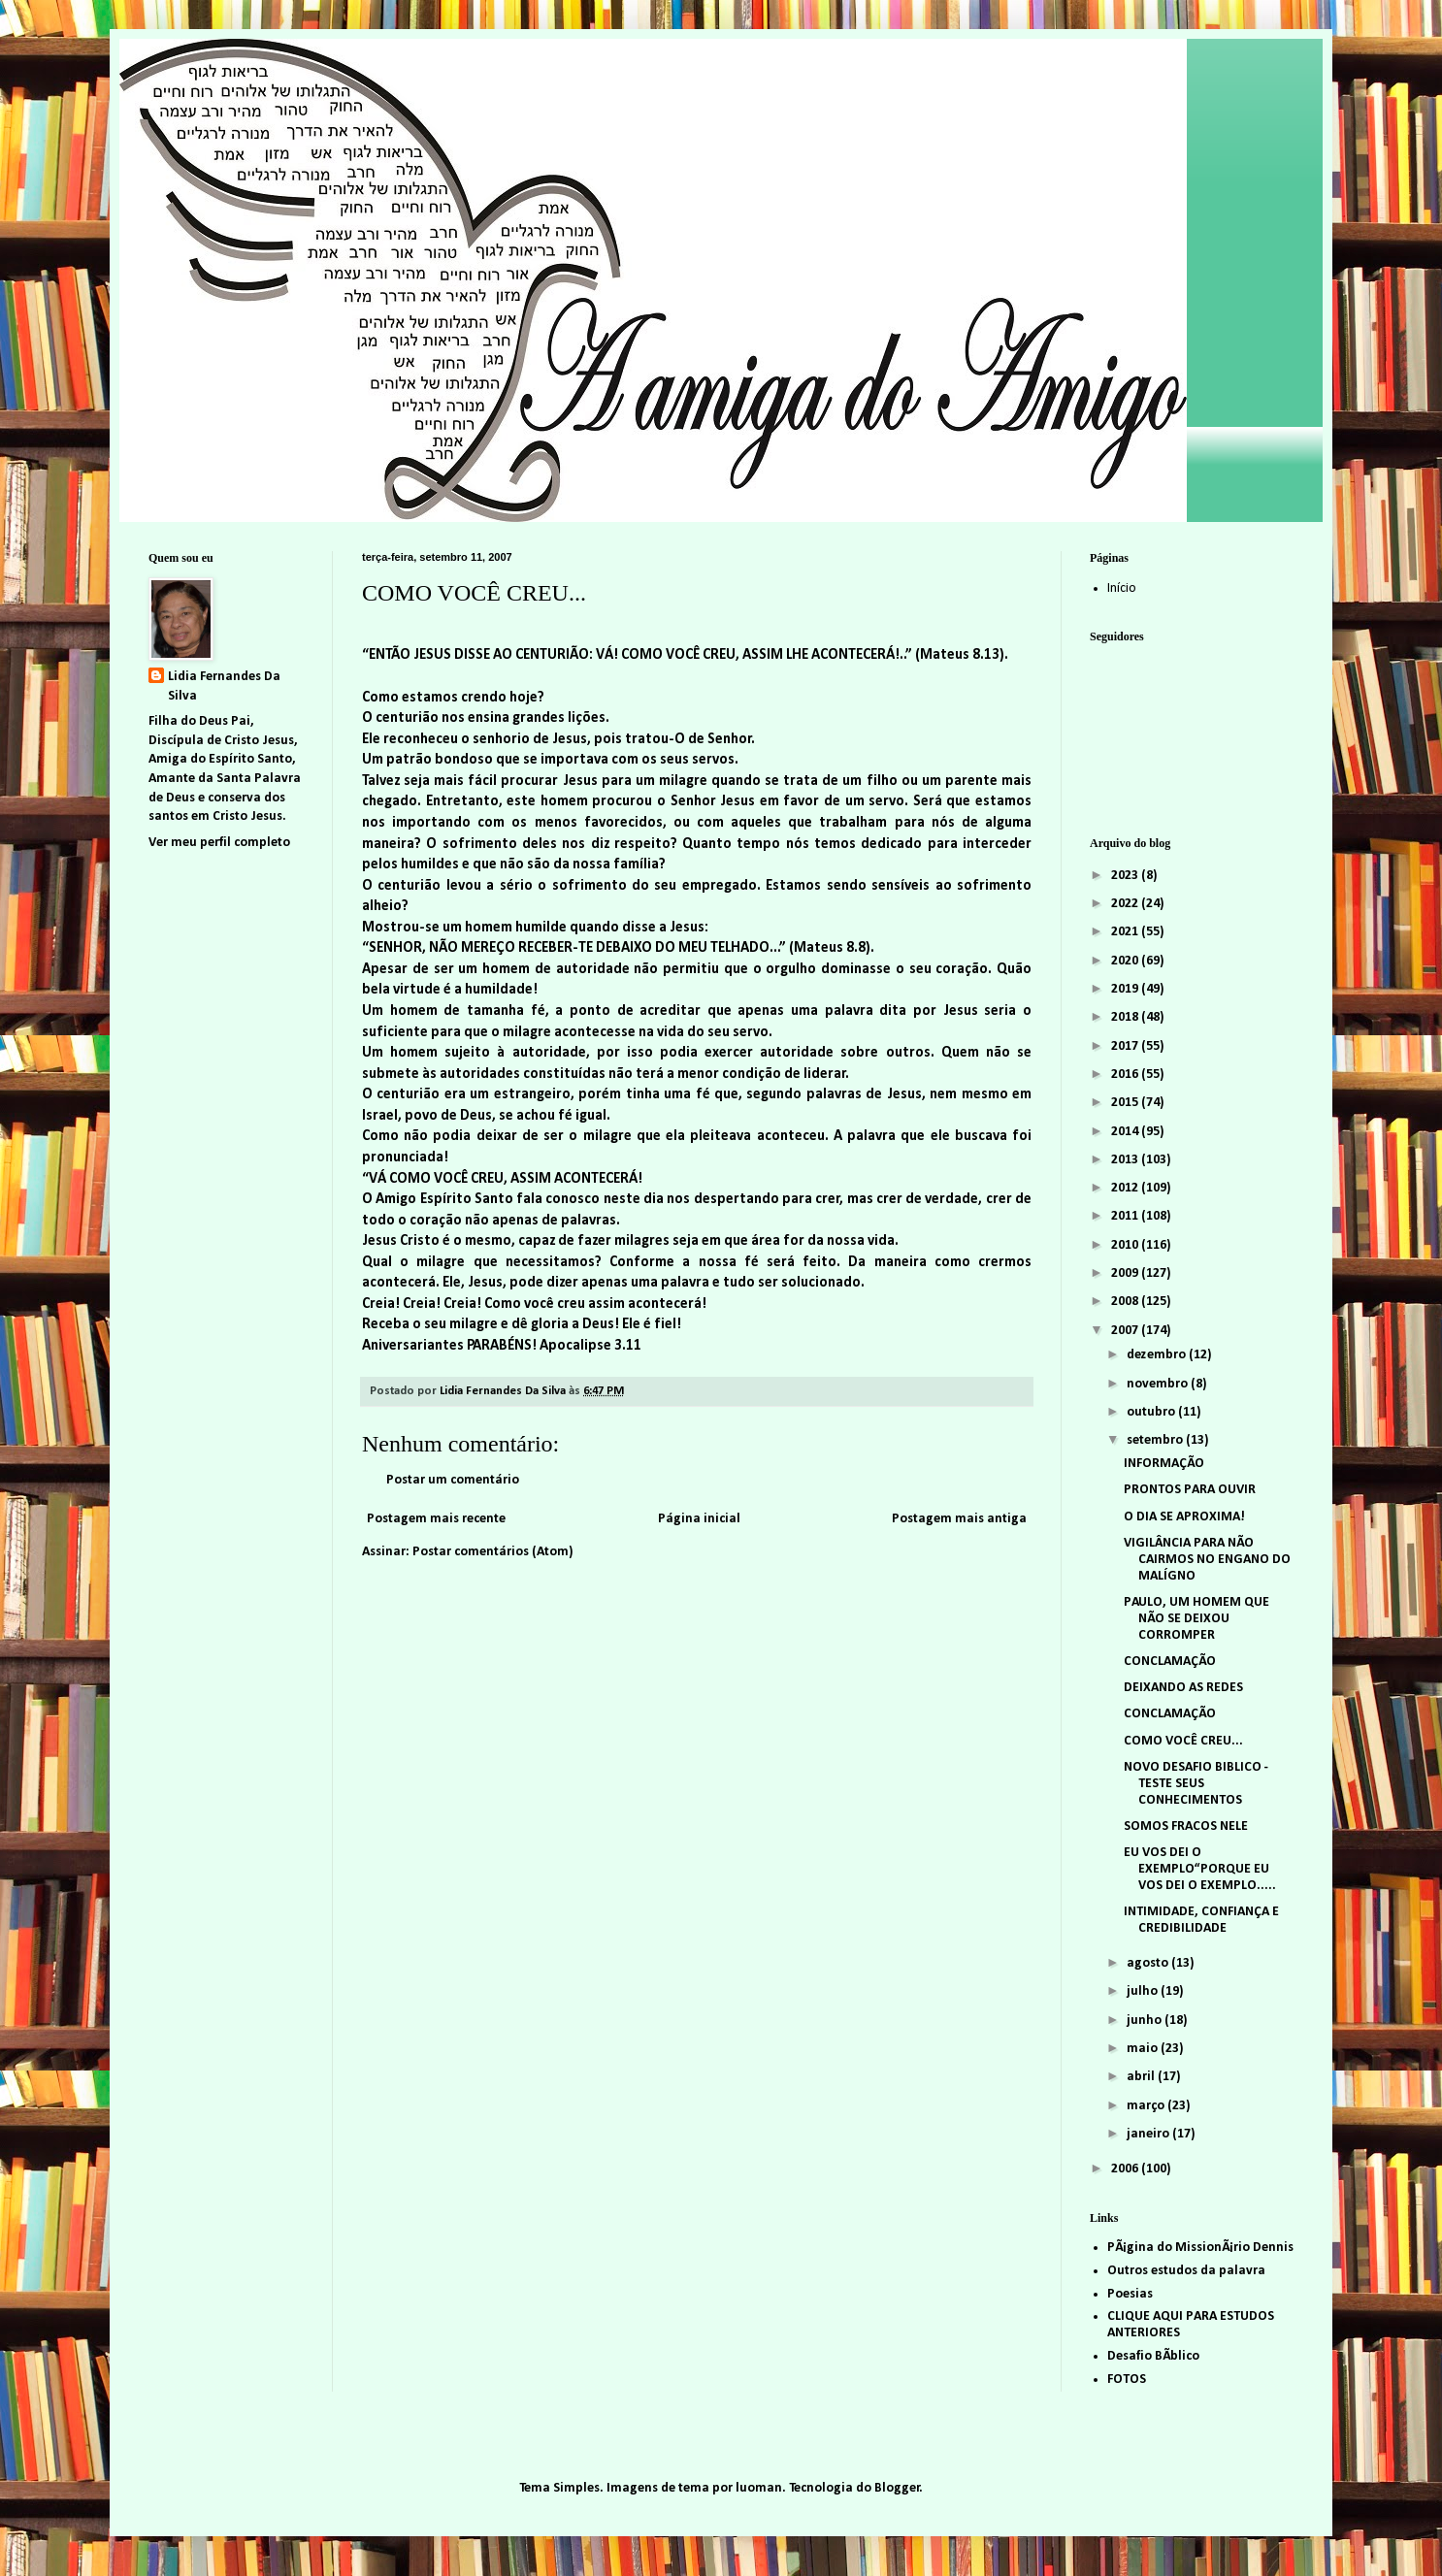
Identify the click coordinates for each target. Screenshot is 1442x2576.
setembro (1156, 1440)
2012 (1126, 1188)
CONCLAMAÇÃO (1170, 1661)
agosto (1149, 1963)
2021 (1126, 932)
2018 (1126, 1017)
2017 (1126, 1046)
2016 (1126, 1074)
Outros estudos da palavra (1186, 2271)
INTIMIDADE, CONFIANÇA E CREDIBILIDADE (1201, 1920)
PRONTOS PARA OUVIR (1190, 1490)
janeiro (1149, 2134)
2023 (1126, 875)
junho (1145, 2020)
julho (1144, 1991)
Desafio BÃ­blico (1153, 2356)
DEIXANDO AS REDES (1183, 1687)
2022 (1126, 904)
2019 (1126, 989)
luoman (759, 2488)
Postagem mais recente (436, 1519)
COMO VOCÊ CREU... (1183, 1741)
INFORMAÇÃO (1164, 1463)
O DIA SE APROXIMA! (1184, 1517)
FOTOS (1126, 2379)
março (1147, 2106)
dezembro (1158, 1355)
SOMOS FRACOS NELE (1186, 1826)
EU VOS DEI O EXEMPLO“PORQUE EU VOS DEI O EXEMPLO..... (1200, 1869)
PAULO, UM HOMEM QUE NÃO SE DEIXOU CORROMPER (1196, 1619)
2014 (1126, 1132)
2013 (1126, 1160)
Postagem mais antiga (959, 1519)
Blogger (897, 2488)
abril (1142, 2077)
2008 (1126, 1301)
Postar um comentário (452, 1480)
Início (1121, 588)
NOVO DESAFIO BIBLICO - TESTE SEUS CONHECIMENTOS (1196, 1784)
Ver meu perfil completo (219, 842)
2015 (1126, 1102)
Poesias (1130, 2294)
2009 (1126, 1273)
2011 (1126, 1216)
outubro (1152, 1412)
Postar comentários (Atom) (493, 1552)
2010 (1126, 1245)
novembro (1159, 1384)
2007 (1126, 1330)
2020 (1126, 961)
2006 (1126, 2169)
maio (1144, 2048)
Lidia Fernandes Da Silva (224, 686)
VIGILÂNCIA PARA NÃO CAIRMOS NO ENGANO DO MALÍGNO (1207, 1559)
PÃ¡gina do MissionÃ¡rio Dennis (1200, 2247)
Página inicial (699, 1519)
